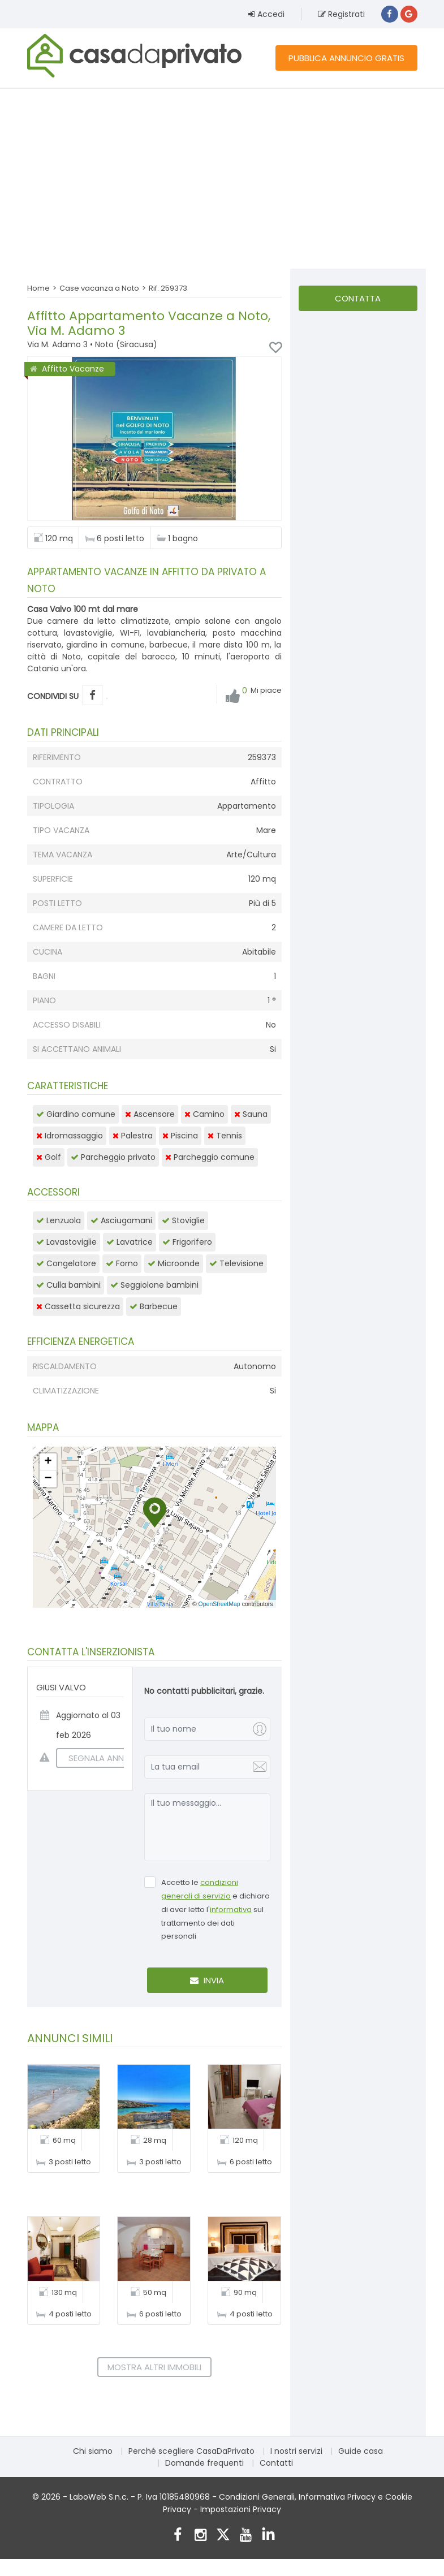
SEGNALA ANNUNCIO (103, 1758)
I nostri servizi (296, 2451)
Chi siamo (93, 2451)
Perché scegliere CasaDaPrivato (191, 2451)
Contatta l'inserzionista (358, 301)
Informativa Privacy (337, 2496)
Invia (207, 1980)
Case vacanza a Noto (99, 288)
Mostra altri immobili (154, 2367)
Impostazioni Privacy (240, 2509)
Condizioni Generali (257, 2496)
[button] (154, 1513)
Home (38, 288)
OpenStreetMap (219, 1603)
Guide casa (360, 2451)
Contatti (276, 2463)
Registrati (341, 14)
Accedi (266, 14)
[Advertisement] (222, 178)
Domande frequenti (204, 2463)
